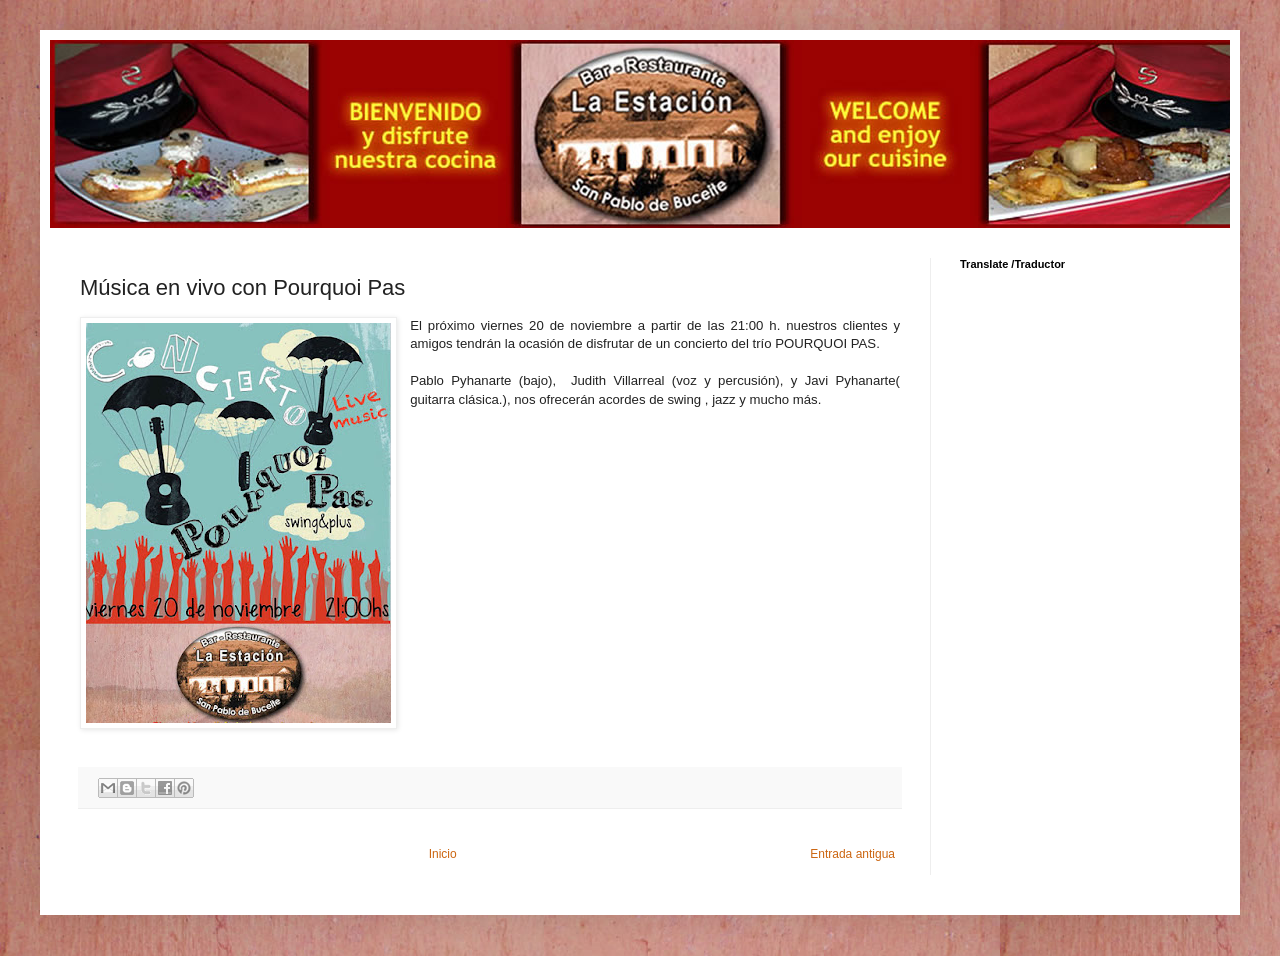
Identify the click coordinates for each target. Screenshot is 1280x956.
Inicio (443, 854)
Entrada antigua (852, 854)
